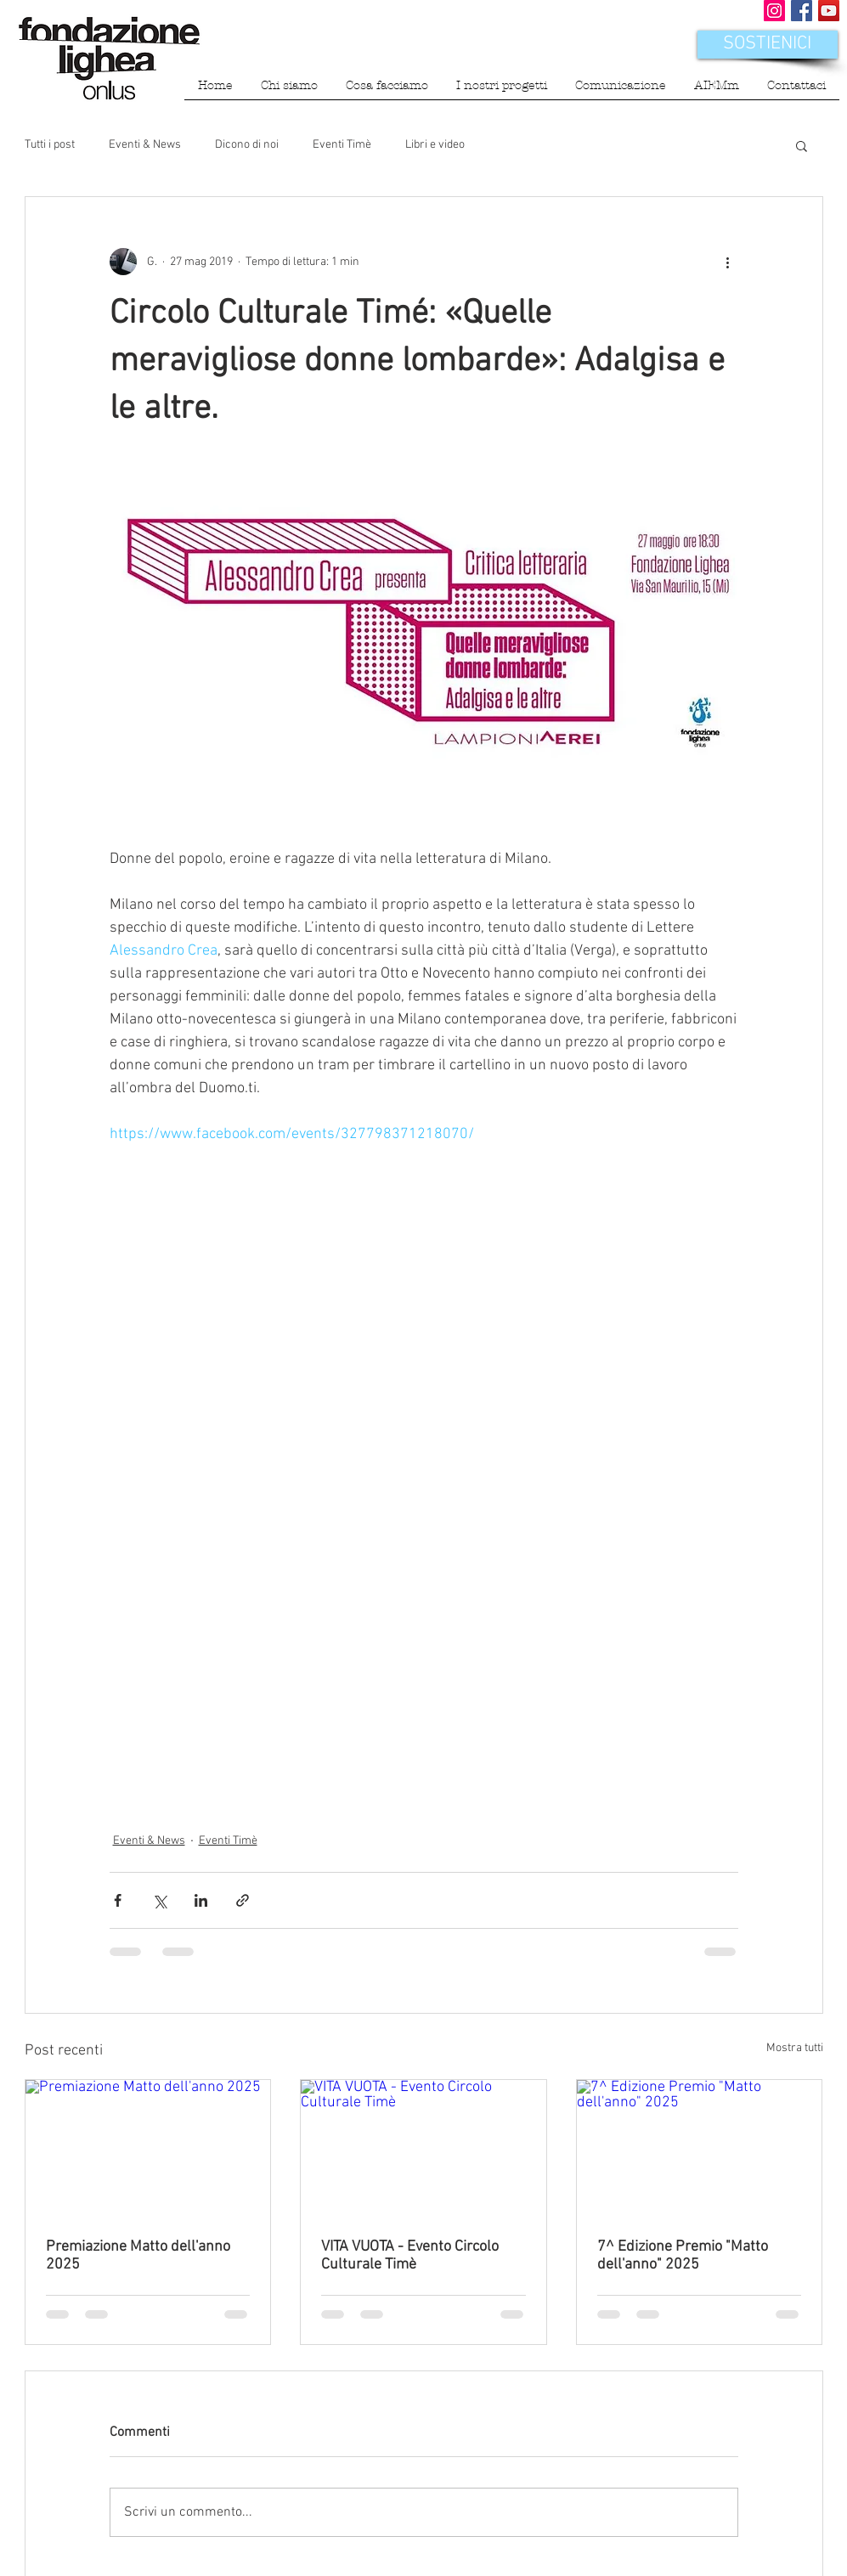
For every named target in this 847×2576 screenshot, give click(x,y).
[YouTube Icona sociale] (828, 10)
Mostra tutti (794, 2048)
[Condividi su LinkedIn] (201, 1900)
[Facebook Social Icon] (801, 10)
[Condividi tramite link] (242, 1900)
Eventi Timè (342, 145)
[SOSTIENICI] (767, 45)
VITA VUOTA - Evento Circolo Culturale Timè (410, 2256)
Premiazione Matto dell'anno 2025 (138, 2256)
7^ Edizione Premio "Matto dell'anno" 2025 (682, 2256)
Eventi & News (145, 145)
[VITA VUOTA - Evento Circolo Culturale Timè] (423, 2149)
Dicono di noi (247, 145)
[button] (289, 91)
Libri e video (435, 145)
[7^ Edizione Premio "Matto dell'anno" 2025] (699, 2149)
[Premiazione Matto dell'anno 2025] (148, 2149)
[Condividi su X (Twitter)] (159, 1900)
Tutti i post (50, 145)
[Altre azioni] (728, 261)
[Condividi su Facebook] (118, 1900)
